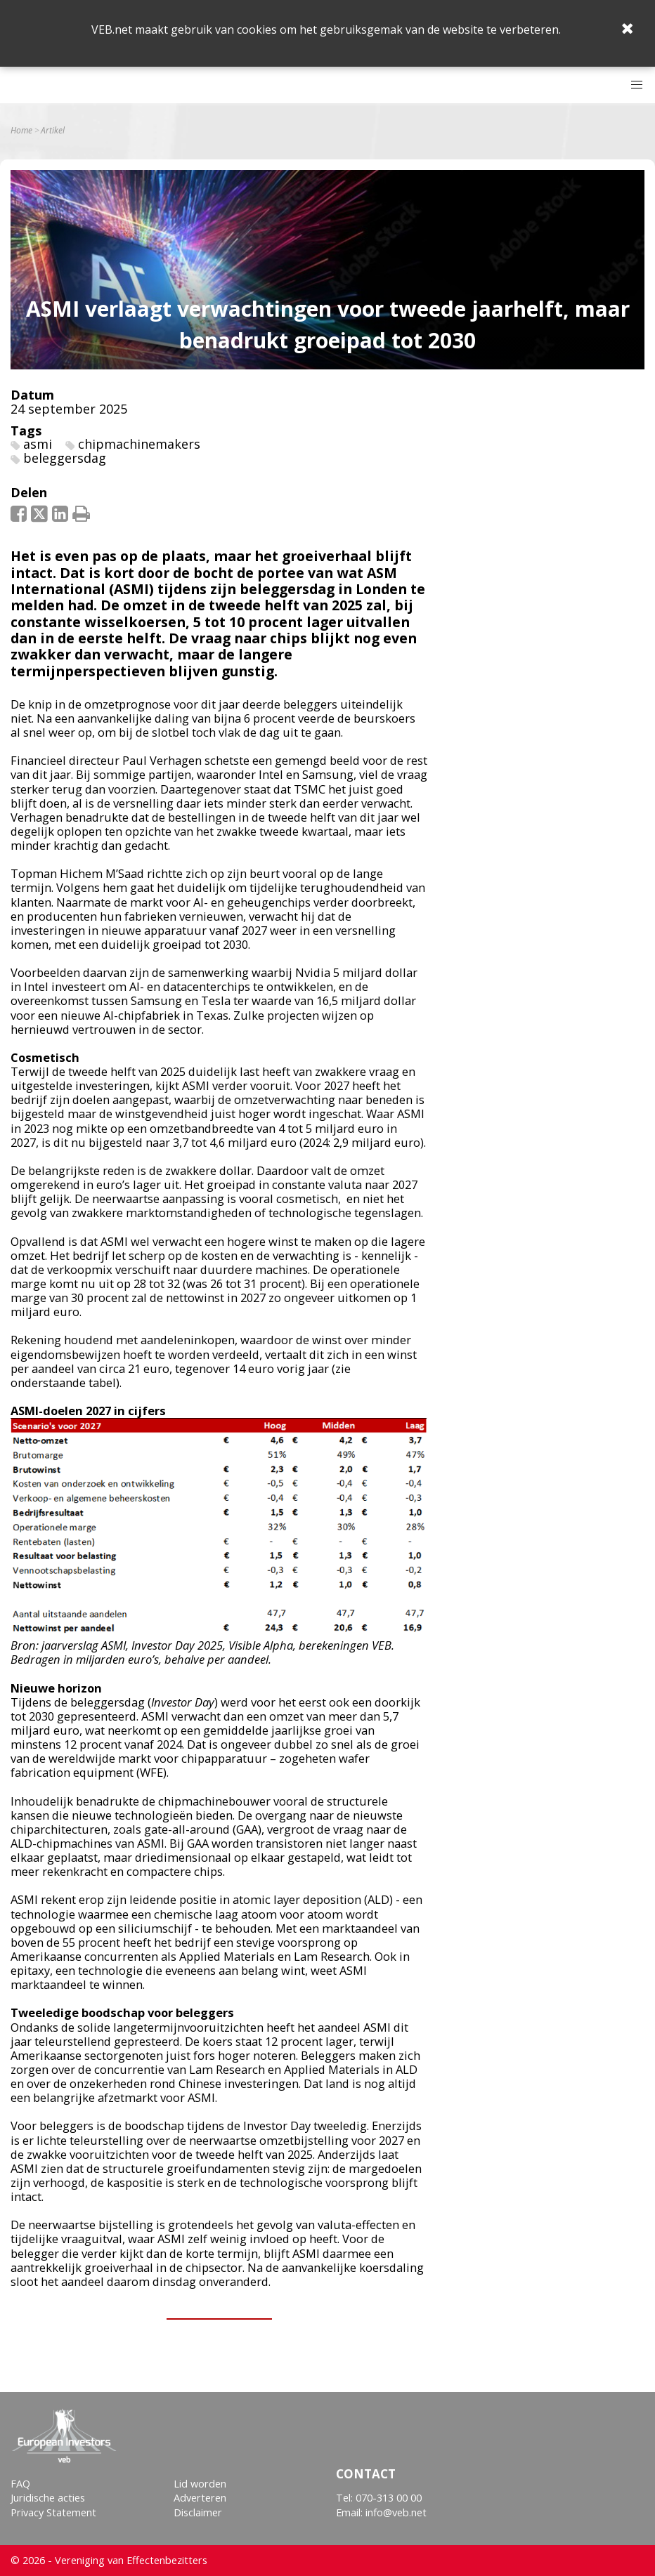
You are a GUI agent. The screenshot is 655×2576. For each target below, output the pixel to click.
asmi (37, 443)
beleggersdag (64, 457)
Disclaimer (198, 2512)
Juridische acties (48, 2497)
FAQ (20, 2483)
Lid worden (200, 2483)
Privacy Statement (53, 2512)
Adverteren (200, 2497)
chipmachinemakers (139, 443)
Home (21, 130)
